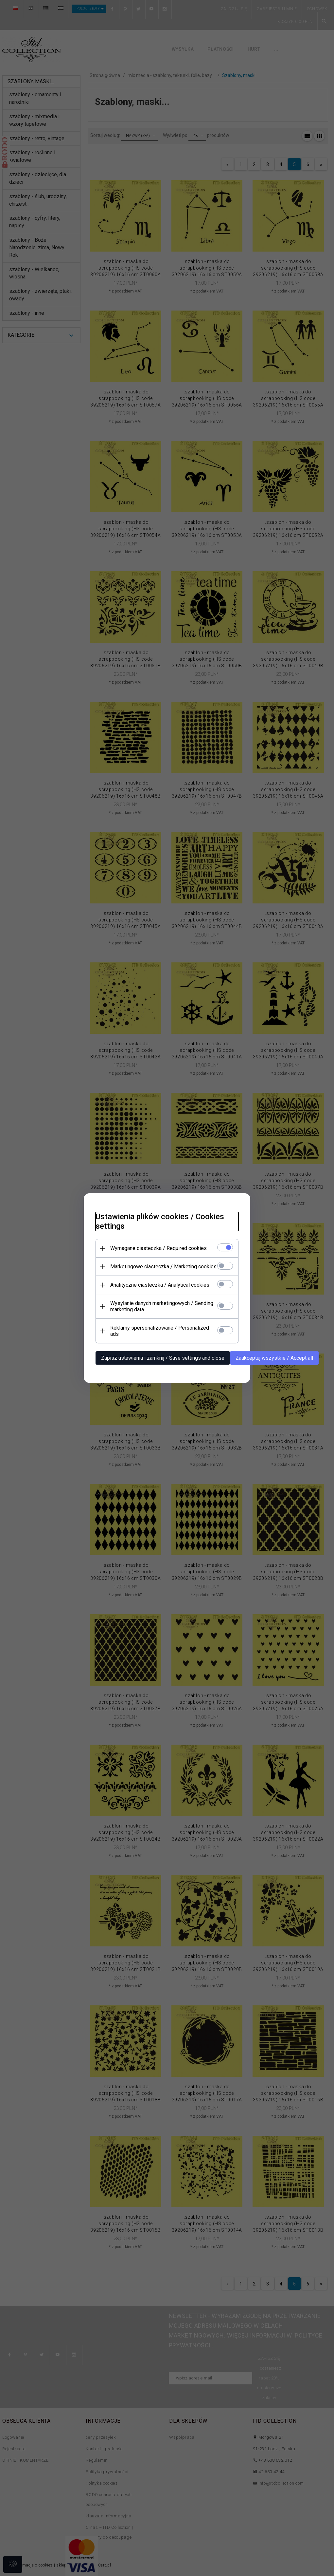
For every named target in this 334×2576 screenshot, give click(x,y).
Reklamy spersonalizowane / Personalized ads (161, 1331)
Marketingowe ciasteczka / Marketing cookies (160, 1269)
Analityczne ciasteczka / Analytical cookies (156, 1288)
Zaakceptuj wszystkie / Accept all (270, 1355)
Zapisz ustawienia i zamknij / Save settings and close (159, 1355)
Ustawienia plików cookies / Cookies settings (156, 1224)
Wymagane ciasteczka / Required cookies (155, 1251)
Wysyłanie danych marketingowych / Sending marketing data (158, 1309)
